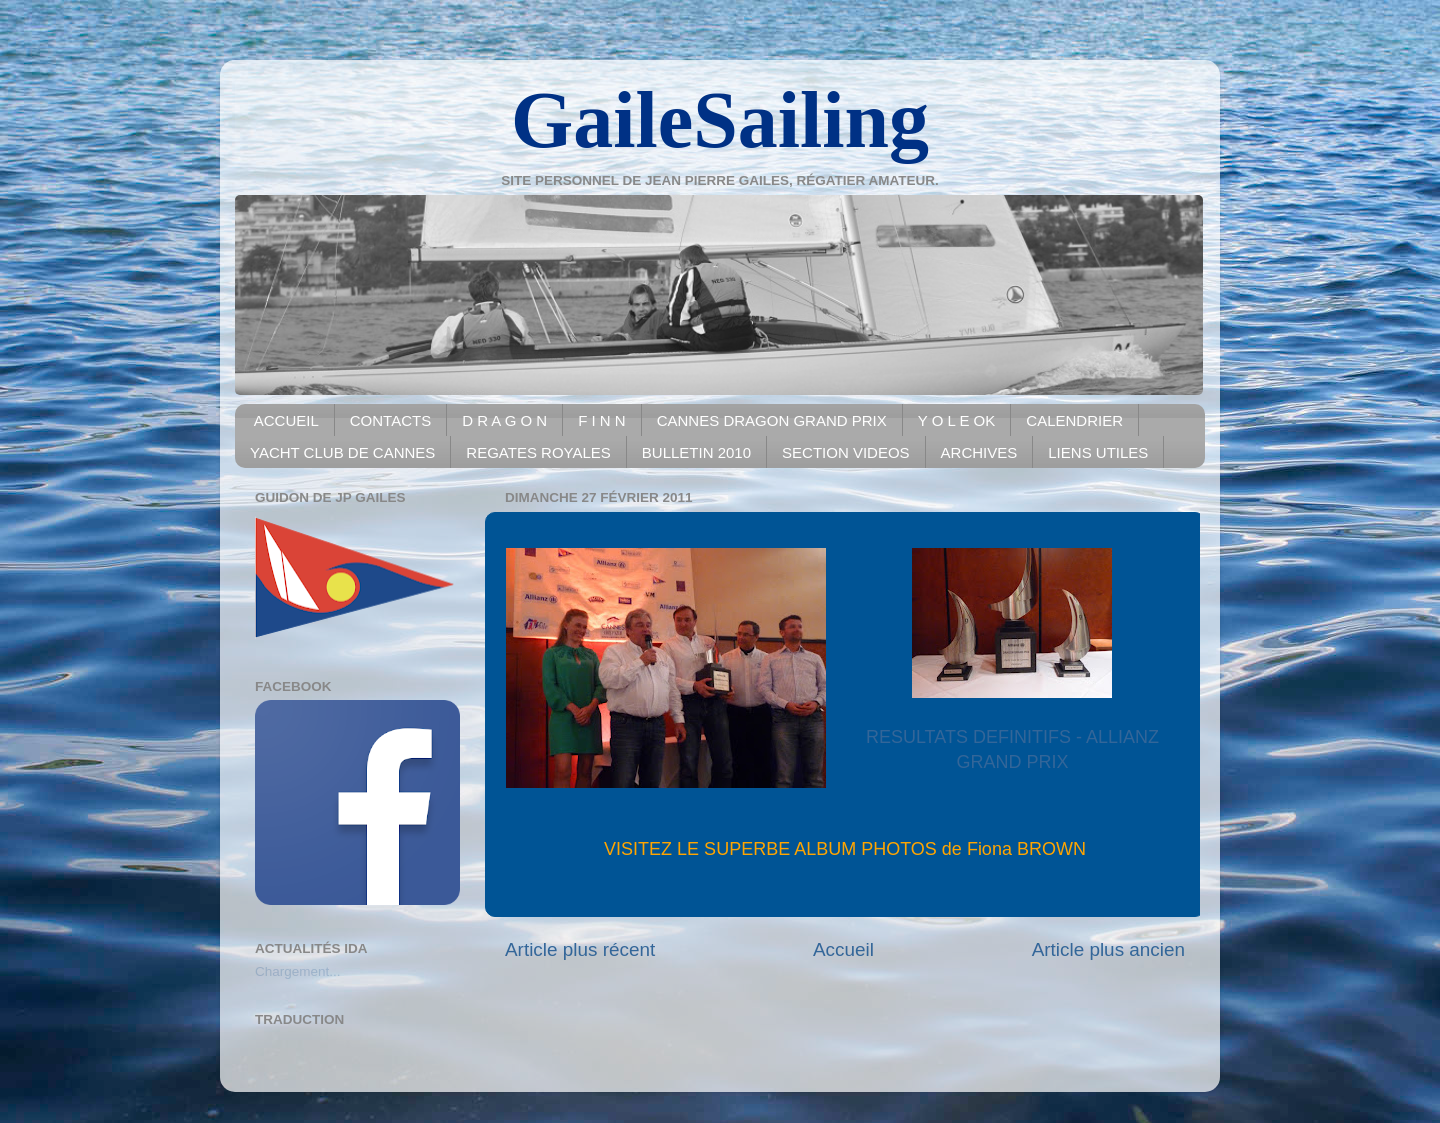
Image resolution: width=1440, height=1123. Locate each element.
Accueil (843, 949)
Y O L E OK (957, 420)
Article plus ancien (1108, 949)
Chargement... (298, 971)
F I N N (602, 420)
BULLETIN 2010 (696, 452)
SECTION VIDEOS (846, 452)
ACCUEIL (286, 420)
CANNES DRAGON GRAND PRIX (772, 420)
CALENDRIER (1074, 420)
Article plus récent (580, 949)
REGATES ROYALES (538, 452)
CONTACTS (390, 420)
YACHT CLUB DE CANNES (342, 452)
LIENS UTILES (1098, 452)
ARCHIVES (979, 452)
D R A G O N (504, 420)
